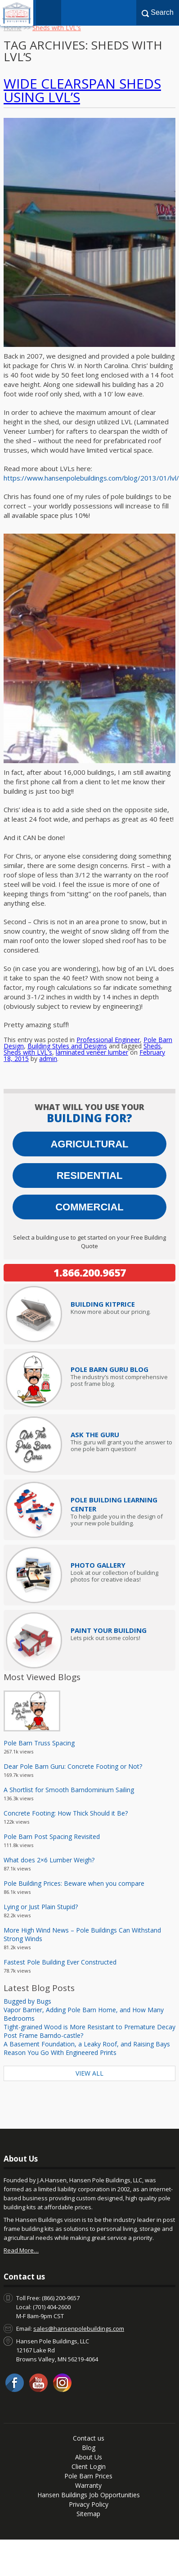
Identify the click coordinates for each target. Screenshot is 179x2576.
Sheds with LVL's (28, 1052)
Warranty (88, 2485)
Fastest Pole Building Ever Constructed (60, 1962)
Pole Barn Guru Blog (109, 1369)
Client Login (89, 2466)
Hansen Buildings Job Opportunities (88, 2495)
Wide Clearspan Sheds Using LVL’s (82, 90)
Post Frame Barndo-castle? (43, 2035)
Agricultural (89, 1144)
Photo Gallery (98, 1564)
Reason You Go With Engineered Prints (60, 2052)
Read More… (21, 2250)
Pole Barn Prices (88, 2476)
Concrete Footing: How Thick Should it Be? (66, 1813)
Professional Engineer (108, 1039)
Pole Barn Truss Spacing (39, 1743)
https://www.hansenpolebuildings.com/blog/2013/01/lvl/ (91, 477)
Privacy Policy (88, 2504)
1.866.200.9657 (90, 1272)
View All (89, 2073)
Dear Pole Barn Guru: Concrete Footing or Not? (73, 1766)
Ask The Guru (95, 1434)
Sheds (152, 1046)
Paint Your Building (109, 1630)
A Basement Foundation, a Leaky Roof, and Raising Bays (87, 2044)
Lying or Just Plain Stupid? (41, 1906)
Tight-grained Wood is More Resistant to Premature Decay (89, 2027)
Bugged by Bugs (27, 2001)
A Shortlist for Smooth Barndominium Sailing (69, 1789)
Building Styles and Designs (67, 1046)
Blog (88, 2447)
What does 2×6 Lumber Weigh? (49, 1860)
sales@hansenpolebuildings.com (78, 2328)
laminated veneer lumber (92, 1052)
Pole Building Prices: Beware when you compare (74, 1883)
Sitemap (88, 2513)
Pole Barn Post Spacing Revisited (52, 1836)
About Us (88, 2457)
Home (13, 27)
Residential (90, 1175)
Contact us (88, 2438)
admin (48, 1058)
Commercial (89, 1207)
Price (103, 1303)
